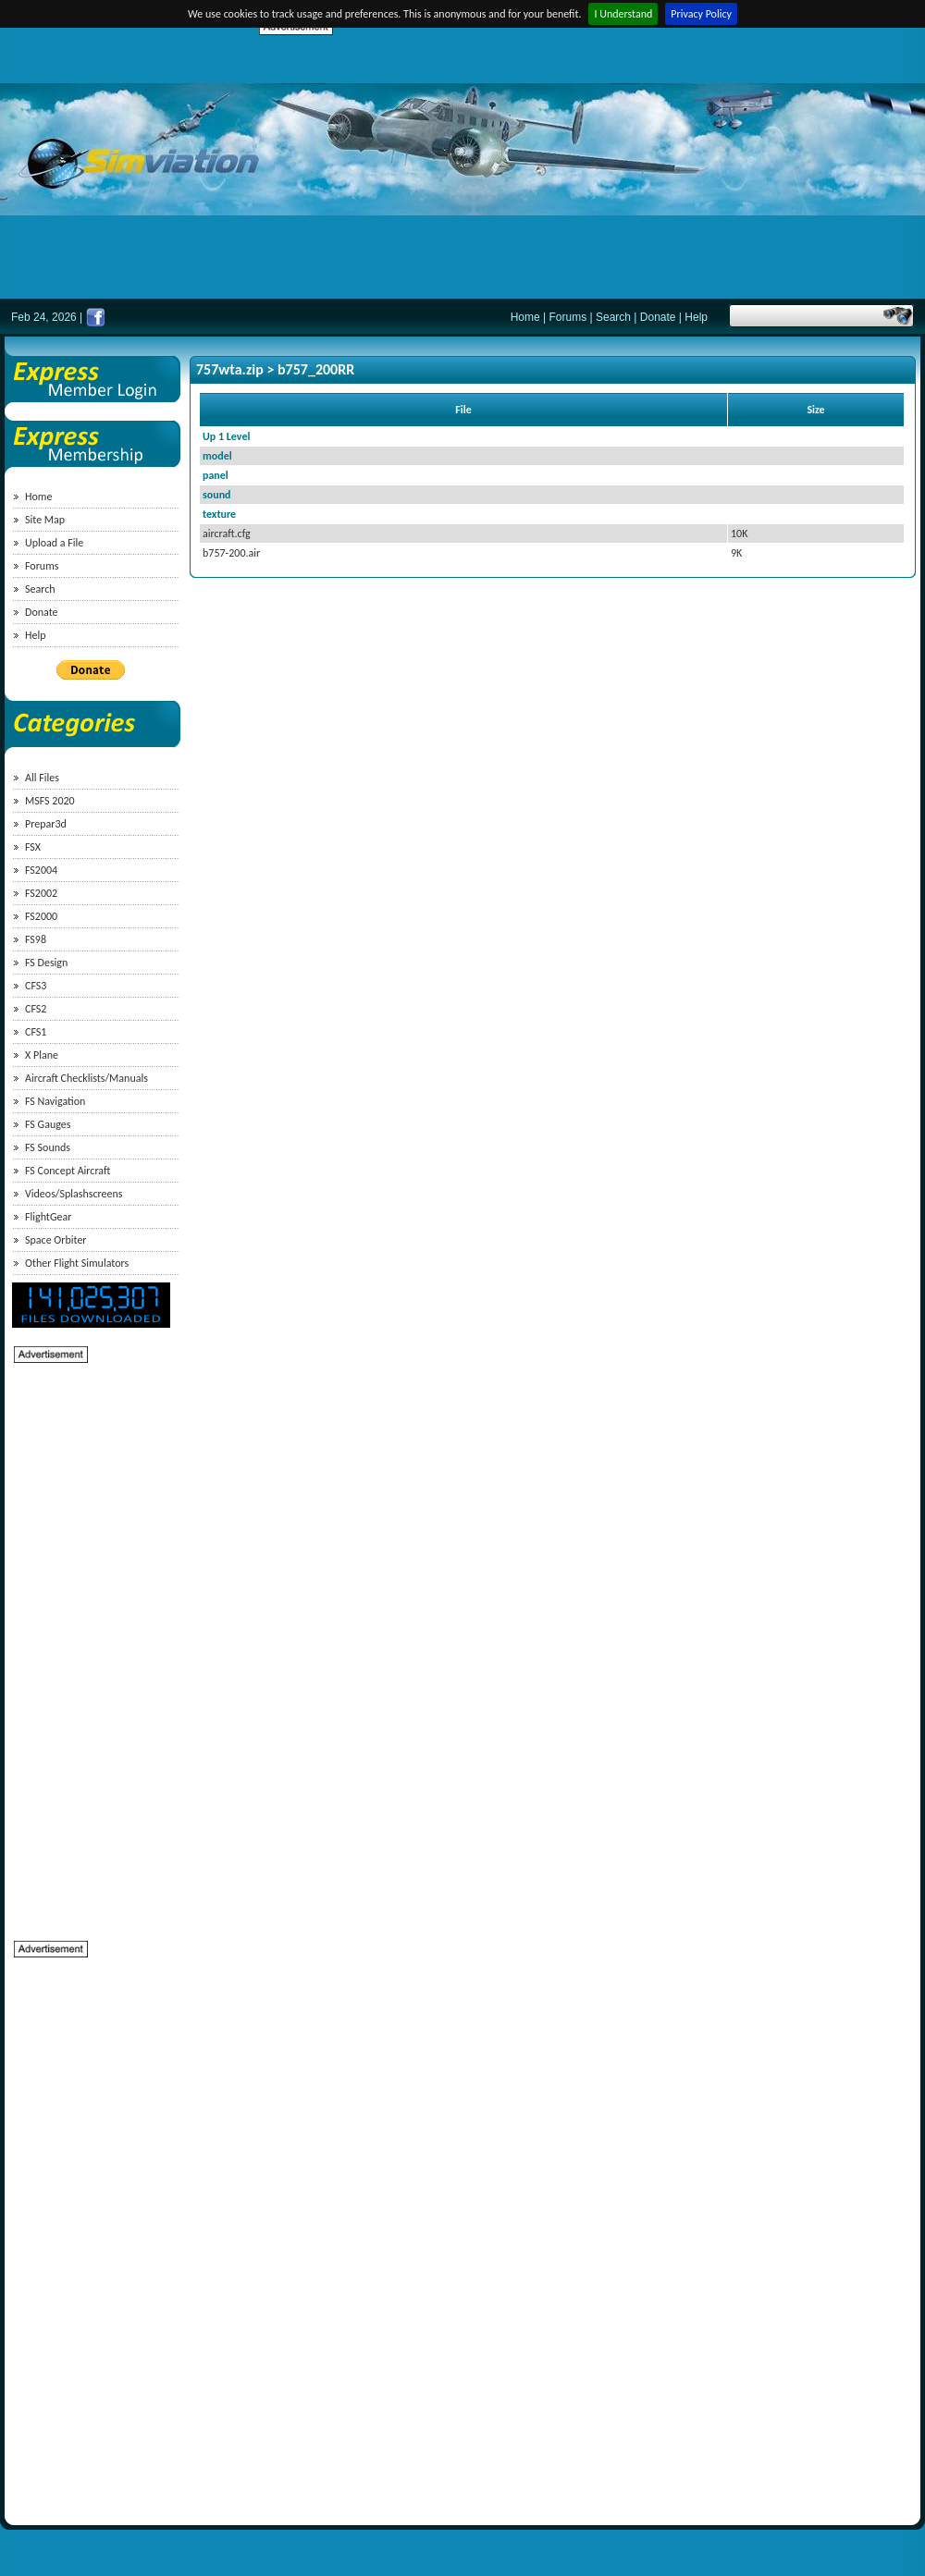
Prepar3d (46, 823)
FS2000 (41, 916)
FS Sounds (47, 1147)
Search (613, 317)
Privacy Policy (701, 13)
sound (217, 494)
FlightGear (48, 1216)
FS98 (35, 939)
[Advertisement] (538, 166)
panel (215, 475)
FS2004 (41, 870)
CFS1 (35, 1031)
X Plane (41, 1055)
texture (219, 514)
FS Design (46, 962)
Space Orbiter (56, 1239)
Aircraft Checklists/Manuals (86, 1078)
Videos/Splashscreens (74, 1193)
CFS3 (35, 985)
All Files (42, 777)
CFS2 (35, 1008)
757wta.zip (230, 369)
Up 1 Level (226, 436)
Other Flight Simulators (77, 1263)
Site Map (45, 519)
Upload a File (54, 542)
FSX (33, 846)
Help (696, 317)
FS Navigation (55, 1101)
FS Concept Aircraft (67, 1170)
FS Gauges (47, 1124)
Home (525, 317)
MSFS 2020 (50, 800)
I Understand (623, 13)
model (217, 455)
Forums (568, 317)
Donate (658, 317)
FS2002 (41, 893)
